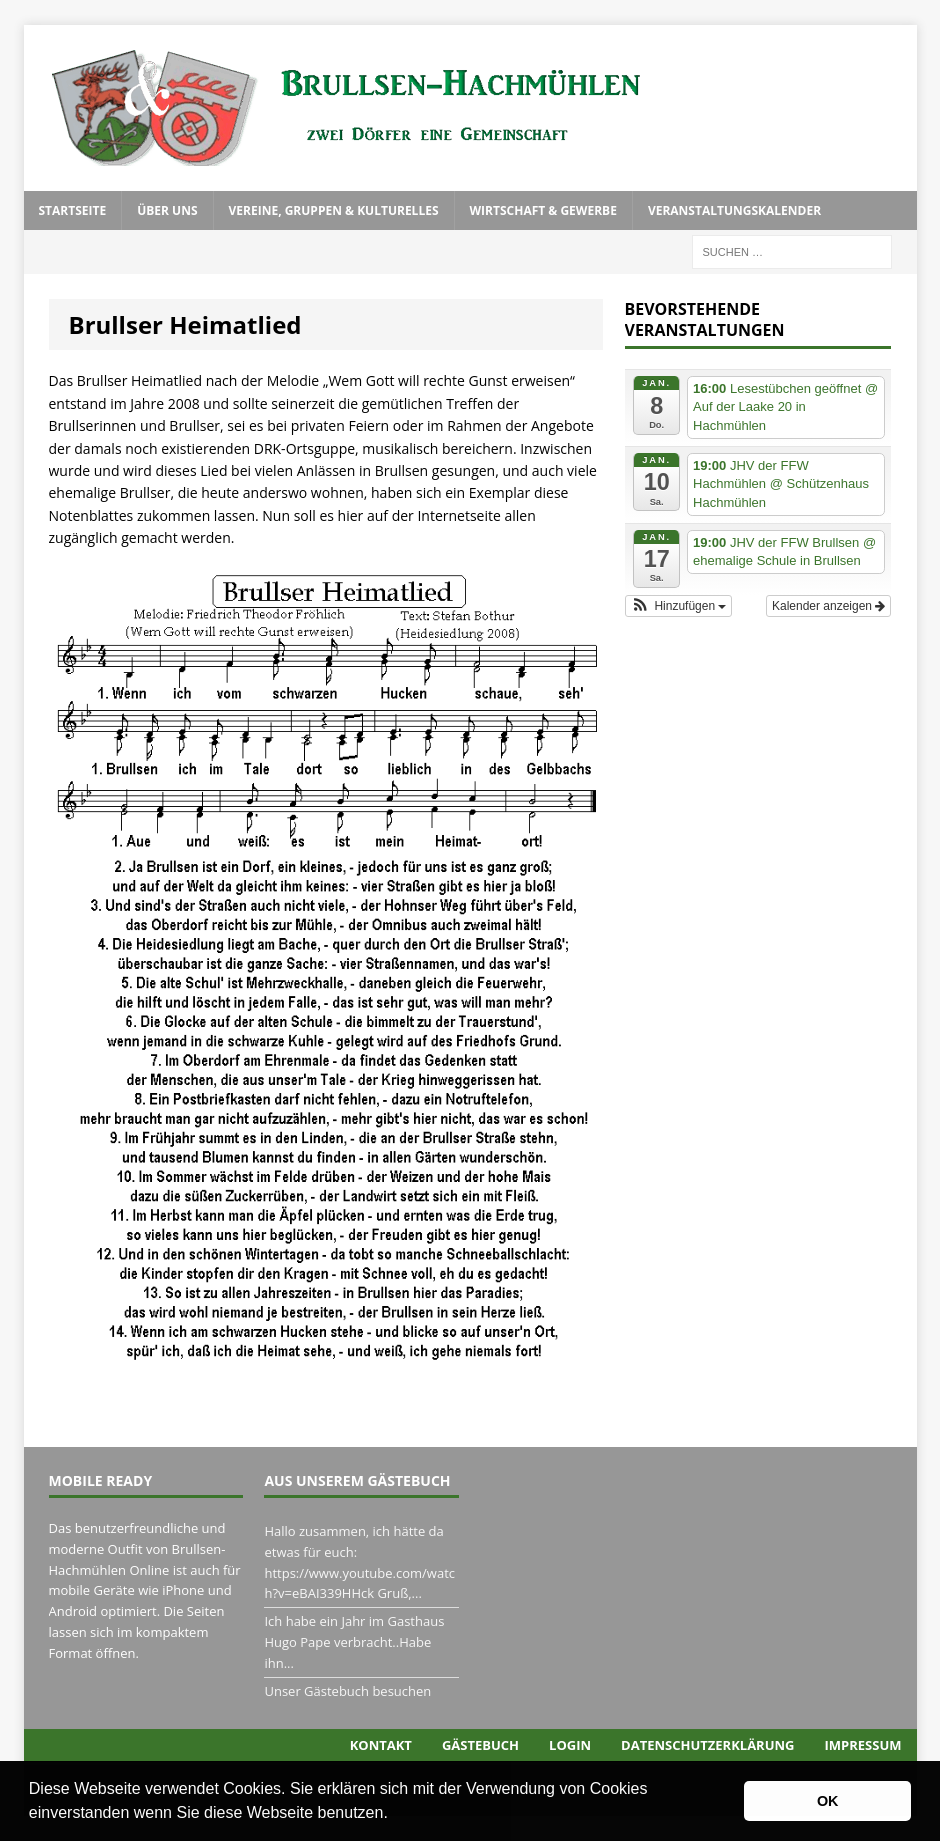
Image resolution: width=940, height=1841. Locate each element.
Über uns (167, 210)
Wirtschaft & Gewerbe (543, 210)
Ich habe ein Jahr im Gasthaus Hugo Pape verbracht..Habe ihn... (354, 1642)
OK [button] (828, 1801)
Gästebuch (480, 1745)
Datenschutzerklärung (707, 1745)
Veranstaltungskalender (734, 210)
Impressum (863, 1745)
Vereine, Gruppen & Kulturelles (334, 210)
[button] (395, 1815)
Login (570, 1745)
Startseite (73, 210)
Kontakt (381, 1745)
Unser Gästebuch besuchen (347, 1691)
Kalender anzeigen (828, 606)
